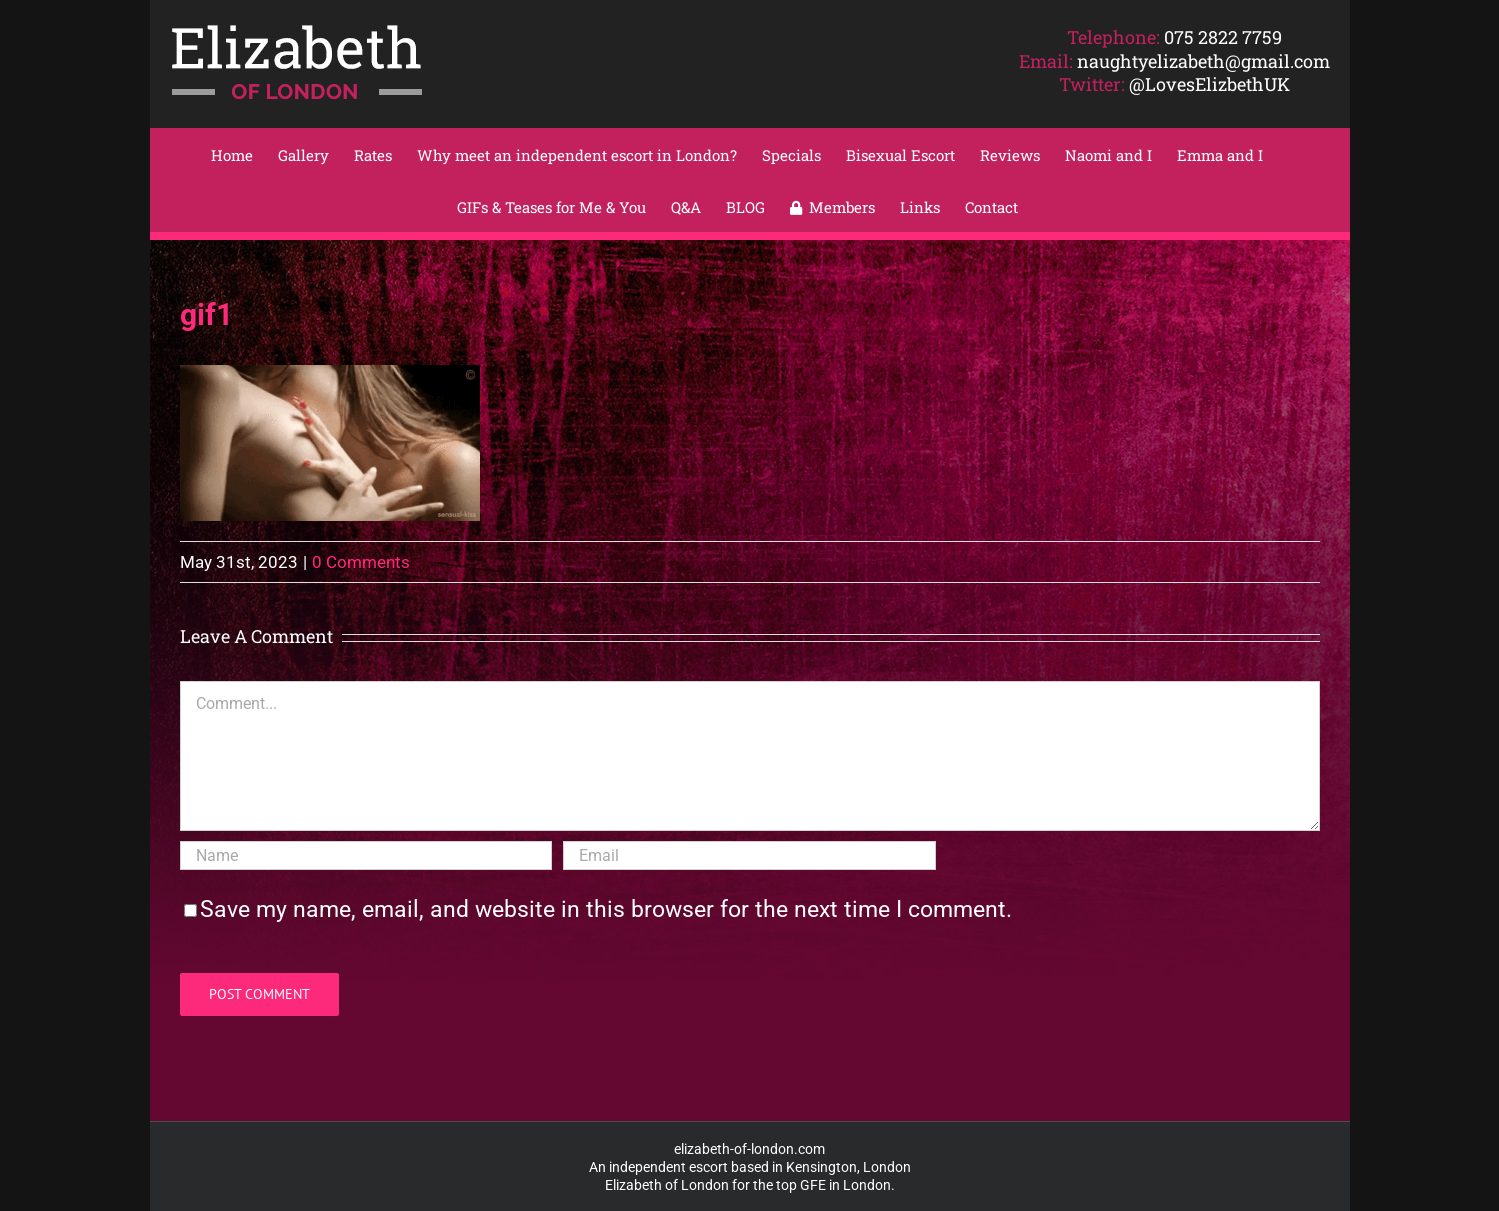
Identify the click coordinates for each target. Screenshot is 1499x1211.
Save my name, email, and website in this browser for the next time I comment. (606, 909)
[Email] (749, 855)
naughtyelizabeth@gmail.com (1203, 61)
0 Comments (361, 562)
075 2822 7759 (1223, 37)
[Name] (366, 855)
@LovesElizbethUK (1209, 84)
